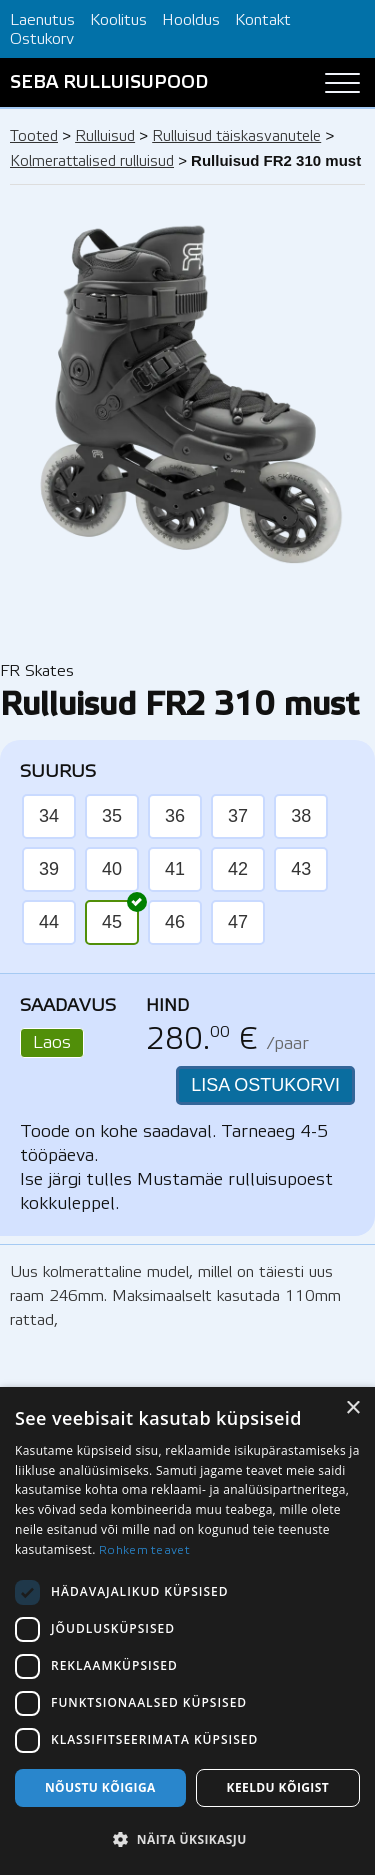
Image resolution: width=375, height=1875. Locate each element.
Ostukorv (42, 39)
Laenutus (42, 20)
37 (238, 816)
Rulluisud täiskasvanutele (236, 137)
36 (175, 816)
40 (112, 869)
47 (238, 922)
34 (49, 816)
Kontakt (263, 20)
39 (49, 869)
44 (49, 922)
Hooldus (191, 20)
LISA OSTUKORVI (265, 1085)
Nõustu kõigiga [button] (100, 1787)
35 (112, 816)
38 (301, 816)
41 (175, 869)
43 (301, 869)
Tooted (34, 137)
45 (120, 916)
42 (238, 869)
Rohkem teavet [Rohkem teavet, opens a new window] (144, 1550)
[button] (187, 1840)
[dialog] (187, 1631)
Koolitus (118, 20)
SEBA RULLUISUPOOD (109, 83)
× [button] (352, 1408)
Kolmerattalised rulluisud (92, 162)
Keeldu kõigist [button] (278, 1787)
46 (175, 922)
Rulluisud (105, 137)
